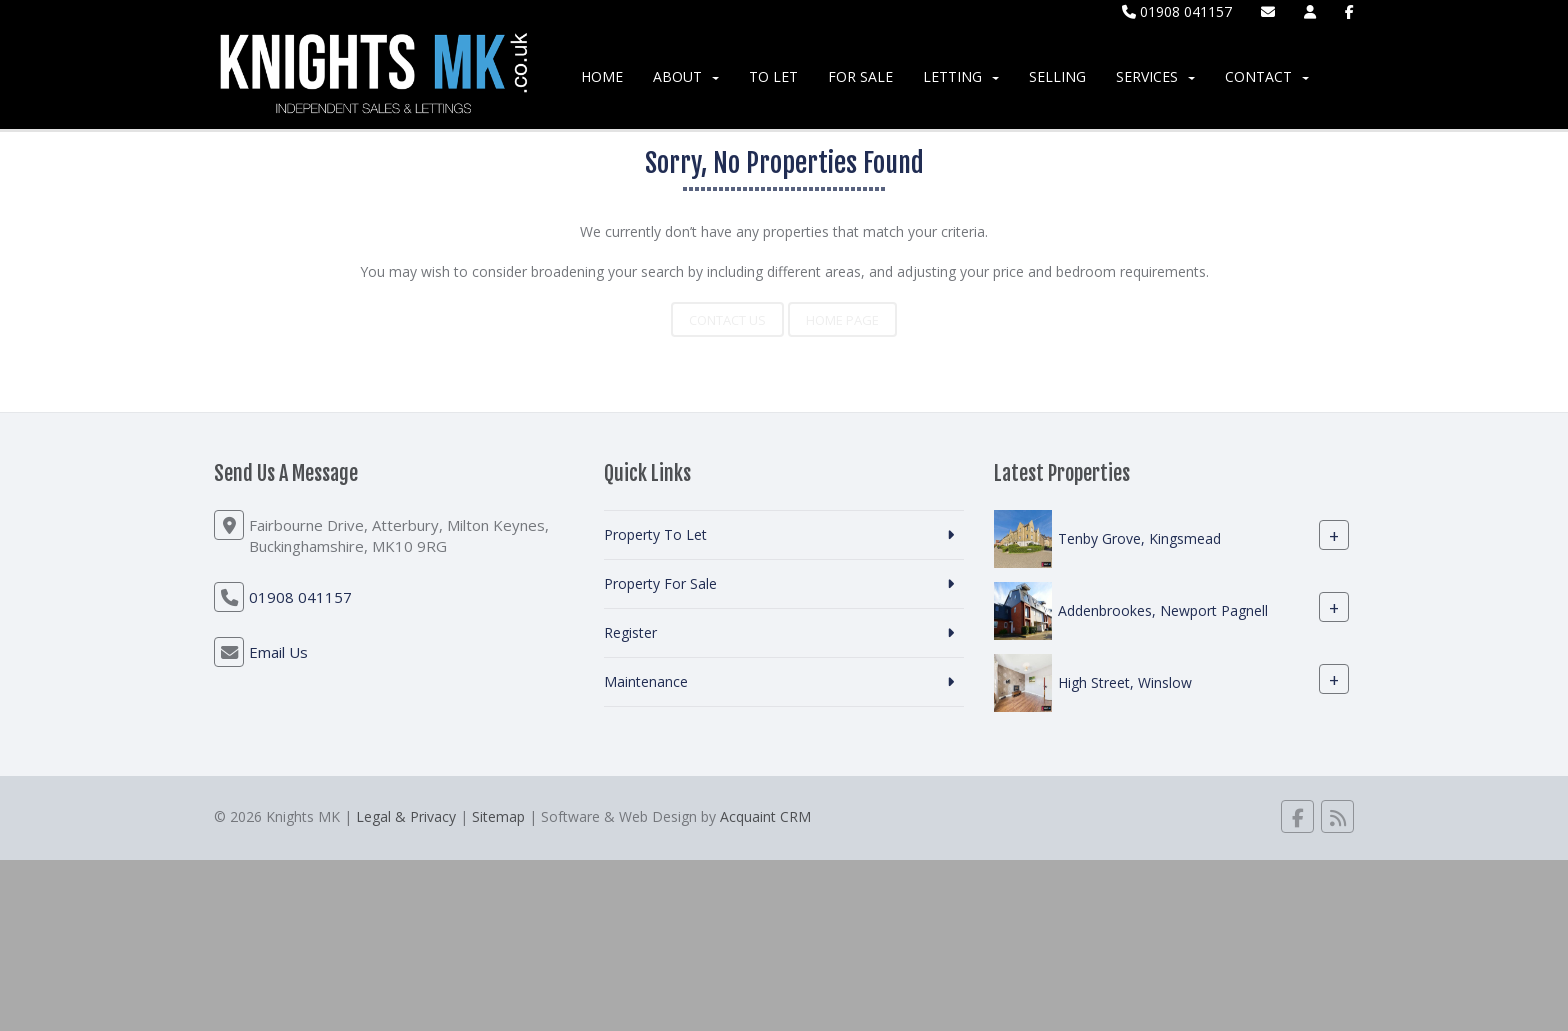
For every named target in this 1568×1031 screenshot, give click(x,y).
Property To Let (655, 534)
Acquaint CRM (765, 816)
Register (630, 632)
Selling (1057, 76)
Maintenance (646, 681)
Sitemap (498, 816)
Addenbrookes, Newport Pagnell (1163, 610)
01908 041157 (1177, 11)
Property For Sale (660, 583)
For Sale (860, 76)
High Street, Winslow (1125, 682)
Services (1155, 76)
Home (602, 76)
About (686, 76)
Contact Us (727, 320)
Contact (1267, 76)
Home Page (842, 320)
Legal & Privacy (406, 816)
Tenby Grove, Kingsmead (1139, 538)
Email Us (278, 652)
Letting (961, 76)
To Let (773, 76)
